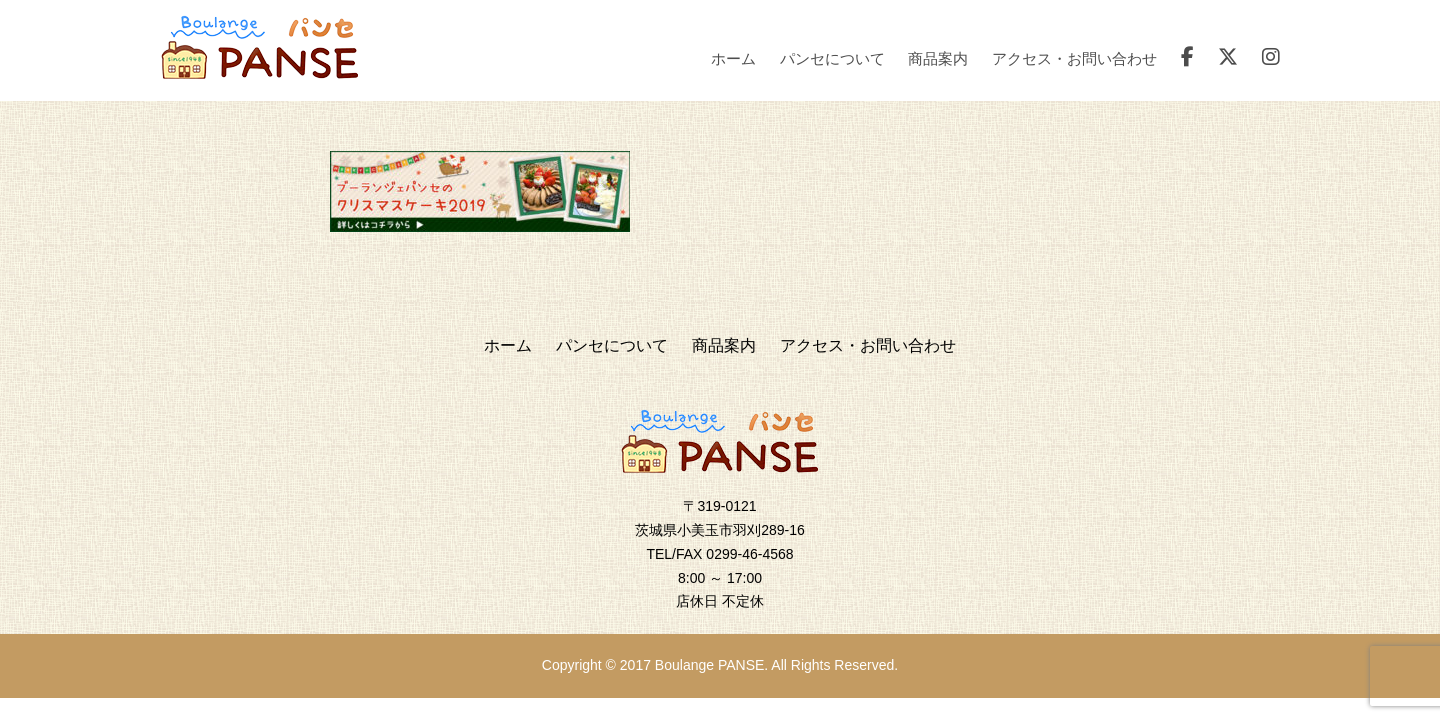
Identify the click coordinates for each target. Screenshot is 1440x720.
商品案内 (938, 58)
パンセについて (832, 58)
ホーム (733, 58)
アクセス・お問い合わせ (1074, 58)
